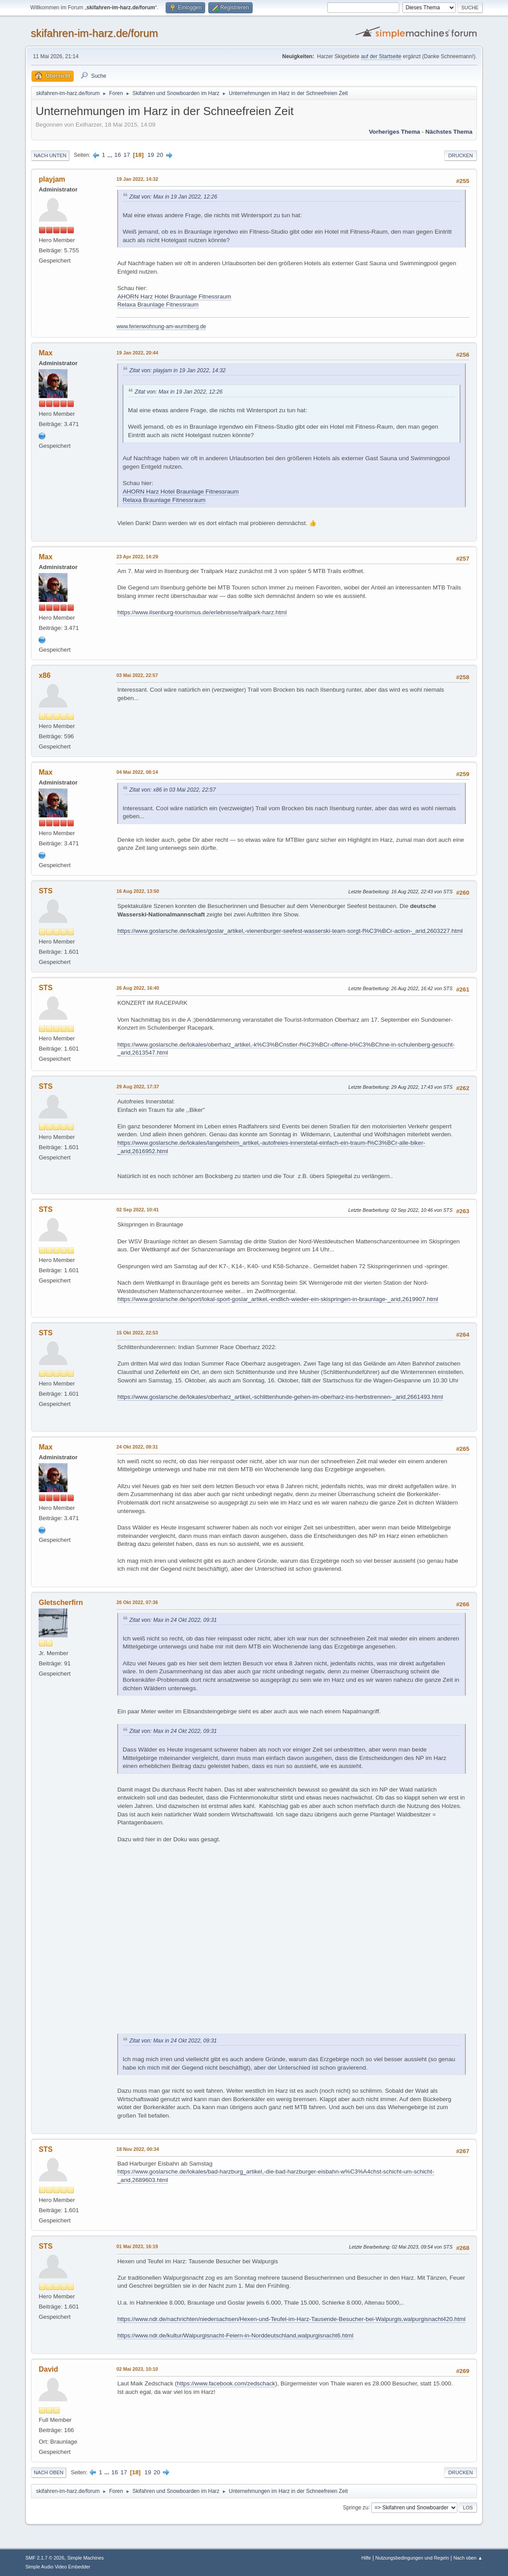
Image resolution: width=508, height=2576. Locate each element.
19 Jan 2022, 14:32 (137, 179)
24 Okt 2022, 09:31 (137, 1446)
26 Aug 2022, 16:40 (137, 988)
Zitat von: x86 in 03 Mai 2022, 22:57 (172, 790)
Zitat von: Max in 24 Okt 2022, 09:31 (173, 1620)
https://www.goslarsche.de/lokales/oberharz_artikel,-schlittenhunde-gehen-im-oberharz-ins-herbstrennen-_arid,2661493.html (280, 1397)
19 (150, 154)
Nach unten (50, 155)
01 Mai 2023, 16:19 (137, 2246)
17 (126, 154)
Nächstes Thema (448, 131)
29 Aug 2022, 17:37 (137, 1086)
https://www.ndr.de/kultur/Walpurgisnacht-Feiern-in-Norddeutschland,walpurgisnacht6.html (235, 2335)
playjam (52, 179)
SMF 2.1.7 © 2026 (44, 2557)
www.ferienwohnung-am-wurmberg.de (161, 326)
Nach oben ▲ (468, 2557)
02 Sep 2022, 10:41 (137, 1209)
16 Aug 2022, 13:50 (137, 891)
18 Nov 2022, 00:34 (137, 2149)
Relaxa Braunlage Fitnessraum (157, 304)
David (48, 2369)
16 (118, 154)
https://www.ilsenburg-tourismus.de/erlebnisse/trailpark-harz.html (201, 612)
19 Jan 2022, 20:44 (137, 352)
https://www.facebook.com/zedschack (226, 2383)
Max (45, 353)
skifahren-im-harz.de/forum (94, 33)
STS (45, 891)
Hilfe (366, 2557)
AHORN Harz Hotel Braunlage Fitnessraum (174, 296)
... (110, 154)
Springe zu (355, 2507)
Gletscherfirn (61, 1602)
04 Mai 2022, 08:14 (137, 772)
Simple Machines (85, 2557)
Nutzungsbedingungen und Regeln (412, 2557)
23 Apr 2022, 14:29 (137, 556)
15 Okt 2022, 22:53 (137, 1332)
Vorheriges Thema (394, 131)
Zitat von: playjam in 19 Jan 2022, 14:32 (177, 370)
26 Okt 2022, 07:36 (137, 1602)
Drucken (460, 155)
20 (160, 154)
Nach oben (49, 2472)
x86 (45, 675)
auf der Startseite (381, 56)
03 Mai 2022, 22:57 (137, 675)
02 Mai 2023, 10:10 (137, 2369)
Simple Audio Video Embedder (57, 2566)
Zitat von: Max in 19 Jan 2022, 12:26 (173, 197)
